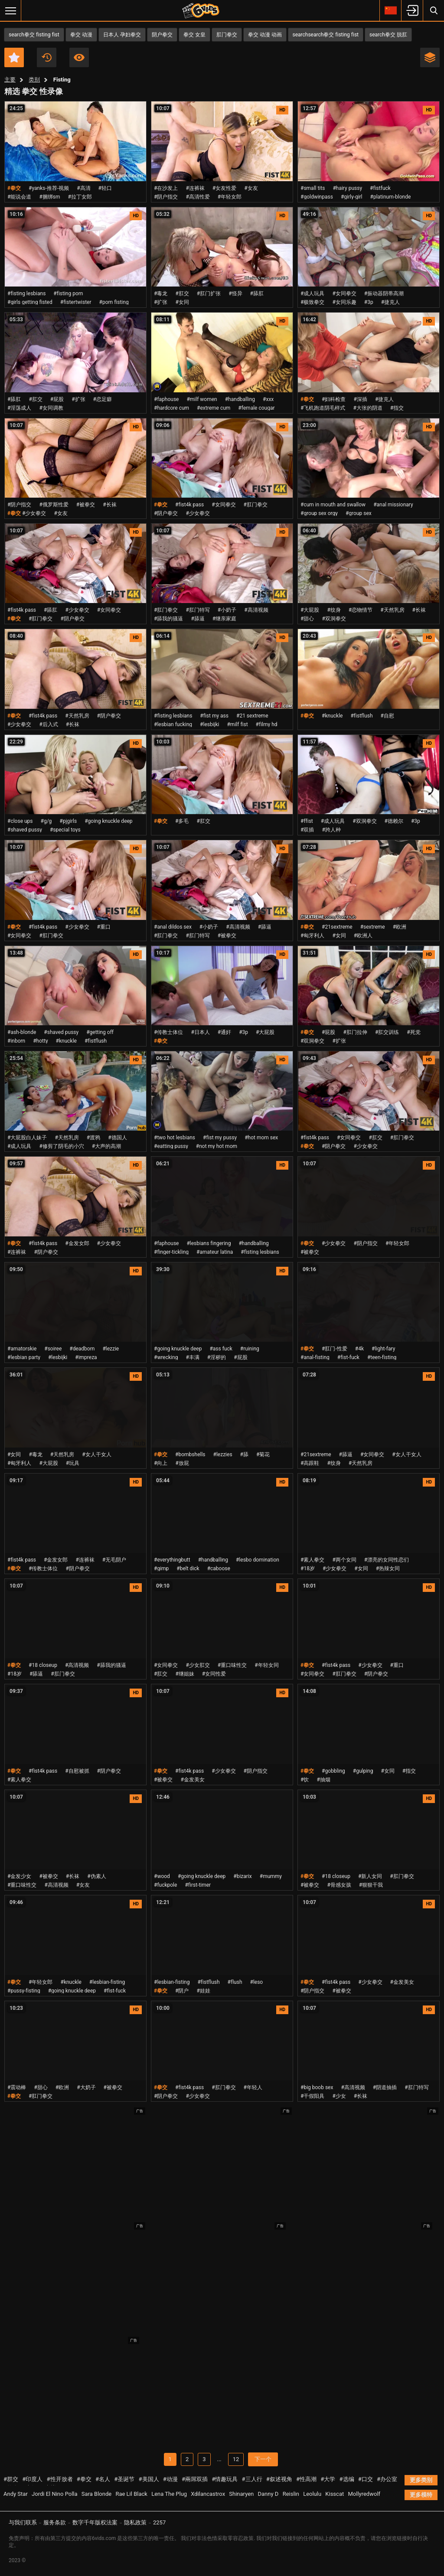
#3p (368, 302)
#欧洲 (399, 927)
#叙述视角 (279, 2479)
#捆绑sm (49, 197)
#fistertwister (75, 302)
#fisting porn (68, 293)
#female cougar (256, 408)
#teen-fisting (381, 1357)
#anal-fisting (315, 1357)
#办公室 (387, 2479)
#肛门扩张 (209, 293)
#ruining (249, 1349)
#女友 (251, 188)
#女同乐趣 (344, 302)
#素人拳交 (312, 1560)
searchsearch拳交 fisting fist (326, 35)
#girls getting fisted (29, 302)
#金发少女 (19, 1876)
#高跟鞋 (309, 1463)
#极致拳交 (312, 302)
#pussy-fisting (23, 1991)
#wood (162, 1876)
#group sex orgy (319, 513)
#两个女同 (344, 1560)
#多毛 (182, 821)
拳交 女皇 (194, 35)
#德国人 (117, 1138)
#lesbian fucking (173, 724)
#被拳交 (85, 505)
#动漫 (170, 2479)
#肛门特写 (197, 610)
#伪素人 (96, 1876)
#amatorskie (21, 1349)
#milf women (201, 399)
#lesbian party (23, 1357)
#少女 (339, 2096)
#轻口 (105, 188)
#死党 (413, 1032)
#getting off (100, 1032)
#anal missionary (393, 505)
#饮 (304, 1780)
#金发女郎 (77, 1243)
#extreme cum (213, 408)
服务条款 (54, 2522)
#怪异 (235, 293)
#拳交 (84, 2479)
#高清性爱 (197, 197)
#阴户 (182, 1991)
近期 (46, 57)
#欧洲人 (363, 936)
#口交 (365, 2479)
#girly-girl (351, 197)
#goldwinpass (316, 197)
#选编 (347, 2479)
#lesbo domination (257, 1560)
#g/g (46, 821)
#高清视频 (256, 610)
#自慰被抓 (77, 1771)
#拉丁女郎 (80, 197)
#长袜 (109, 505)
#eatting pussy (171, 1146)
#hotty (40, 1041)
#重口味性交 (232, 1665)
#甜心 (307, 619)
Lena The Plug (169, 2494)
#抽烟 (323, 1780)
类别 (34, 79)
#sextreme (372, 927)
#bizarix (242, 1876)
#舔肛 (257, 293)
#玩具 (72, 1463)
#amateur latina (214, 1252)
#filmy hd (267, 724)
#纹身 (333, 610)
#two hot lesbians (174, 1138)
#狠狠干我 (371, 1885)
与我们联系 (23, 2522)
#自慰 (387, 716)
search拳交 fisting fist (34, 35)
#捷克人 (390, 302)
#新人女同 (370, 1876)
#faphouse (166, 399)
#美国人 (149, 2479)
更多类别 (421, 2480)
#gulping (363, 1771)
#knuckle (332, 716)
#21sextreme (337, 927)
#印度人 (32, 2479)
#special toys (65, 830)
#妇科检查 (334, 399)
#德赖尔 (394, 821)
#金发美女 (192, 1780)
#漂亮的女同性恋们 (386, 1560)
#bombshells (190, 1454)
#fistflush (361, 716)
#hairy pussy (347, 188)
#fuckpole (165, 1885)
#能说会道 (19, 197)
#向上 (160, 1463)
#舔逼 (197, 619)
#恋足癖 (102, 399)
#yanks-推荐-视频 (49, 188)
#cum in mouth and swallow (333, 505)
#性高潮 (306, 2479)
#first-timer (198, 1885)
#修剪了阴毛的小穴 (61, 1146)
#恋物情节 (360, 610)
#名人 (102, 2479)
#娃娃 (203, 1991)
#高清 (83, 188)
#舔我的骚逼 (168, 619)
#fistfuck (380, 188)
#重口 (104, 927)
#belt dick (187, 1568)
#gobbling (333, 1771)
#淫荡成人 (19, 408)
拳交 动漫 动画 (265, 35)
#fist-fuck (348, 1357)
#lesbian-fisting (107, 1982)
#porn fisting (114, 302)
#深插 (360, 399)
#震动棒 (16, 2087)
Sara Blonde (96, 2494)
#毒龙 (160, 293)
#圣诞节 (124, 2479)
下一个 (263, 2459)
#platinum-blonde (390, 197)
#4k (359, 1349)
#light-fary (383, 1349)
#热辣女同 (388, 1568)
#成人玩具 (312, 293)
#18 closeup (43, 1665)
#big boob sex (316, 2087)
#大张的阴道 (367, 408)
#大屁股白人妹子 (27, 1138)
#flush (235, 1982)
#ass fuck (220, 1349)
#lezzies (222, 1454)
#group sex (359, 513)
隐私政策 (135, 2522)
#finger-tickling (171, 1252)
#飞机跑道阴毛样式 (322, 408)
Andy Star (15, 2494)
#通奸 (224, 1032)
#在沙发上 (166, 188)
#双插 (307, 830)
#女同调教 (51, 408)
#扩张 (160, 302)
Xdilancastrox (208, 2494)
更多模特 (421, 2494)
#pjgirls (68, 821)
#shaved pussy (24, 830)
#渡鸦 (93, 1138)
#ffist (306, 821)
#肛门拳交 (256, 505)
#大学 (327, 2479)
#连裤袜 (195, 188)
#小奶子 (227, 610)
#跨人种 (331, 830)
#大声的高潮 (106, 1146)
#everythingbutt (172, 1560)
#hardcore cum (171, 408)
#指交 (397, 408)
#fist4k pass (189, 505)
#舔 (244, 1454)
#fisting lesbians (26, 293)
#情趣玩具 (225, 2479)
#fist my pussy (220, 1138)
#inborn (16, 1041)
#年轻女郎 (230, 197)
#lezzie (110, 1349)
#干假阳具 (312, 2096)
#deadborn (82, 1349)
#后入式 (48, 724)
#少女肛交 (197, 1665)
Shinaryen (241, 2494)
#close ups (20, 821)
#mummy (271, 1876)
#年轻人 (253, 2087)
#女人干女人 (96, 1454)
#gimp (161, 1568)
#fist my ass (214, 716)
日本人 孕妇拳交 (122, 35)
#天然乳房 (392, 610)
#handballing (240, 399)
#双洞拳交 (334, 619)
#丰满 (192, 1357)
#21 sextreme (252, 716)
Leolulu (312, 2494)
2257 (159, 2522)
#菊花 (263, 1454)
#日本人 (200, 1032)
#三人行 (252, 2479)
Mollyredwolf (364, 2494)
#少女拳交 (34, 513)
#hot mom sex (261, 1138)
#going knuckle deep (108, 821)
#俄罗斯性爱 (53, 505)
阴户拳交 (162, 35)
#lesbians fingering (208, 1243)
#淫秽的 (216, 1357)
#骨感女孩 (339, 1885)
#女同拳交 (344, 293)
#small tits (312, 188)
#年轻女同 (266, 1665)
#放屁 (182, 1463)
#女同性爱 (214, 1674)
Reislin (291, 2494)
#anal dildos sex (173, 927)
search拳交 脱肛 (388, 35)
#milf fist (237, 724)
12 (236, 2459)
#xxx (268, 399)
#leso (256, 1982)
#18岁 (307, 1568)
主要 (10, 79)
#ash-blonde (21, 1032)
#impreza (86, 1357)
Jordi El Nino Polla (55, 2494)
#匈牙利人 (312, 936)
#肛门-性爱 (334, 1349)
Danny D (268, 2494)
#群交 (10, 2479)
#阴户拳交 (166, 513)
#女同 (182, 302)
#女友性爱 (224, 188)
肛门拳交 (226, 35)
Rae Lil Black (131, 2494)
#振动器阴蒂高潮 (384, 293)
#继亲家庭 (224, 619)
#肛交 (182, 293)
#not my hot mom (216, 1146)
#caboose (218, 1568)
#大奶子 (86, 2087)
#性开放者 (60, 2479)
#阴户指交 (166, 197)
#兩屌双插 (195, 2479)
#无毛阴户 (114, 1560)
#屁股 (57, 399)
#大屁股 (309, 610)
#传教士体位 (168, 1032)
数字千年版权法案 (95, 2522)
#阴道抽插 (385, 2087)
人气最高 (79, 57)
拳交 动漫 (81, 35)
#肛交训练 (387, 1032)
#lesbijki (209, 724)
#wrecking (166, 1357)
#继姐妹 (184, 1674)
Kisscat (334, 2494)
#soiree (53, 1349)
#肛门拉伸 (355, 1032)
